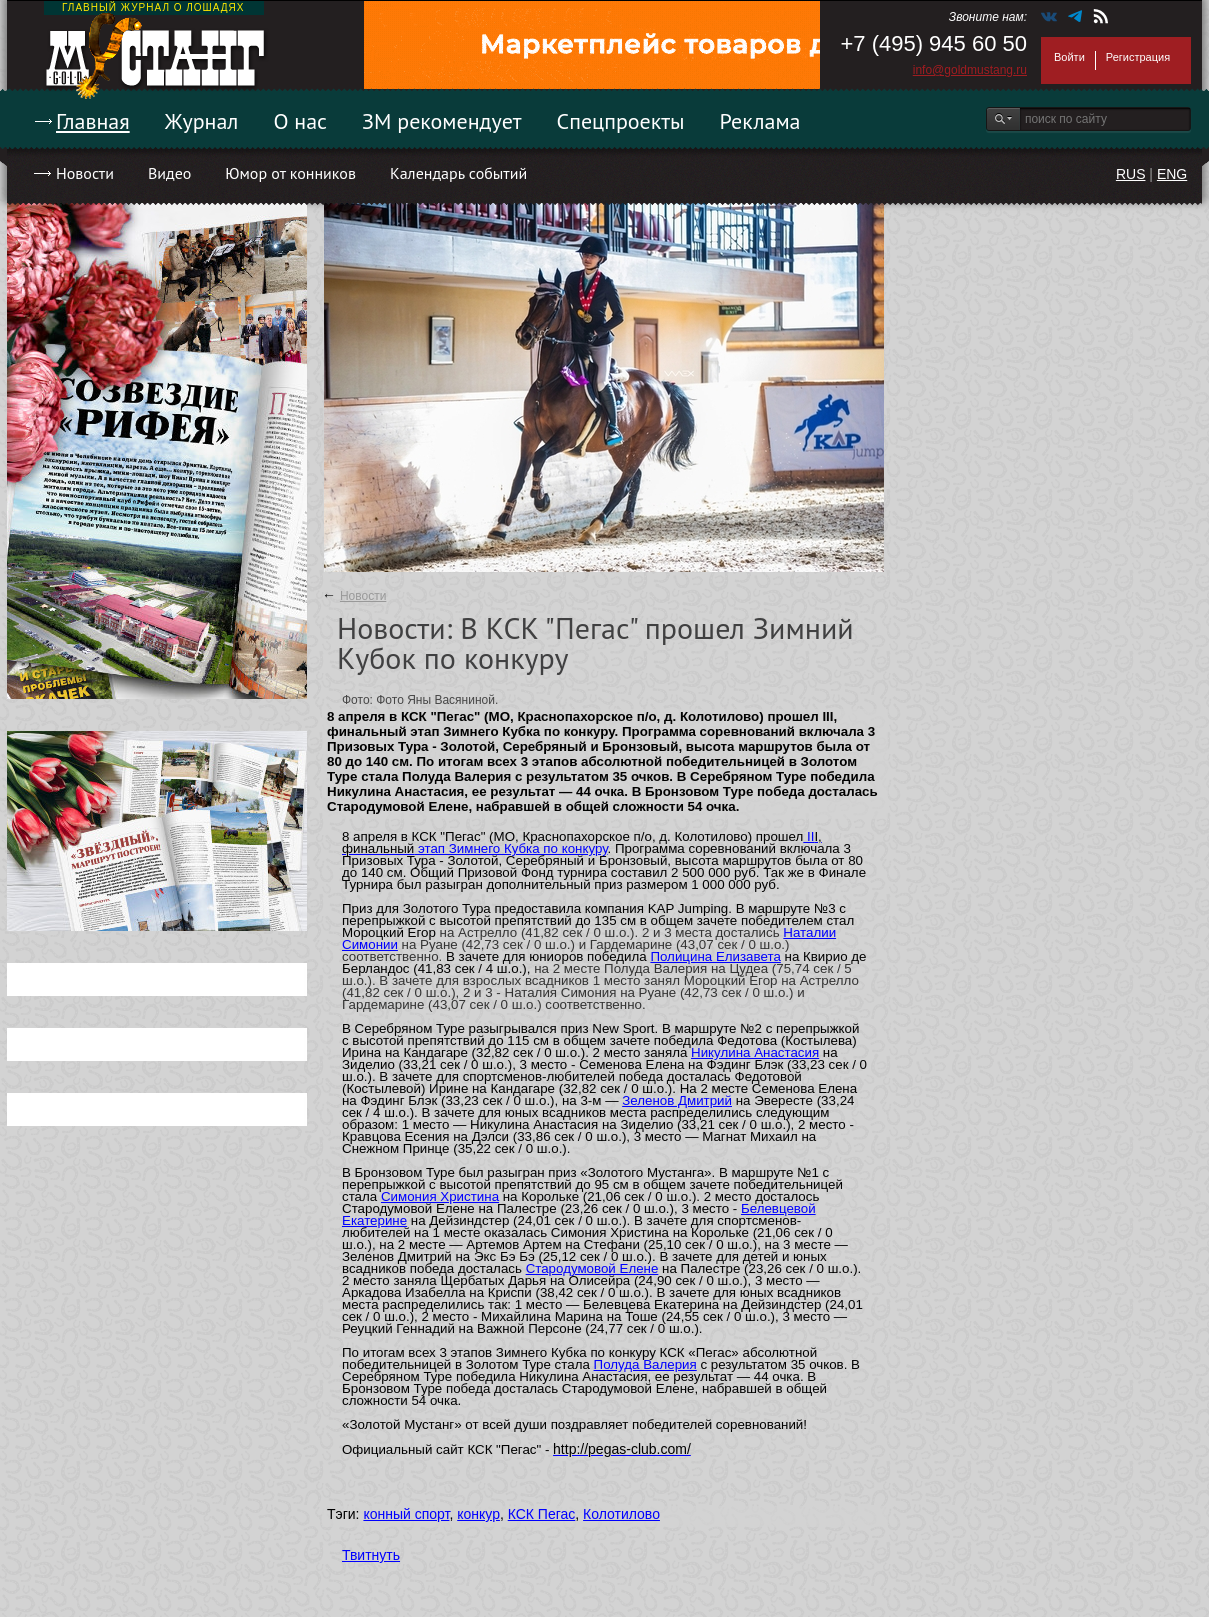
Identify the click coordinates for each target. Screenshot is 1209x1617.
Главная (93, 121)
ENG (1172, 174)
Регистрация (1138, 57)
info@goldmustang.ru (970, 70)
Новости (85, 173)
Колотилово (621, 1514)
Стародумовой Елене (592, 1268)
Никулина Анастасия (755, 1052)
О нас (300, 121)
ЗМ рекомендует (442, 121)
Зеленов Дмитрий (677, 1100)
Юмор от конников (290, 173)
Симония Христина (440, 1196)
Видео (169, 173)
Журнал (202, 121)
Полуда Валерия (645, 1364)
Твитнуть (371, 1555)
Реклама (760, 121)
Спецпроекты (621, 121)
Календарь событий (458, 173)
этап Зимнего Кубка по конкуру (510, 848)
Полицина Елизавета (715, 956)
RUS (1131, 174)
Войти (1069, 57)
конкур (478, 1514)
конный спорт (406, 1514)
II (808, 836)
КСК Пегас (542, 1514)
